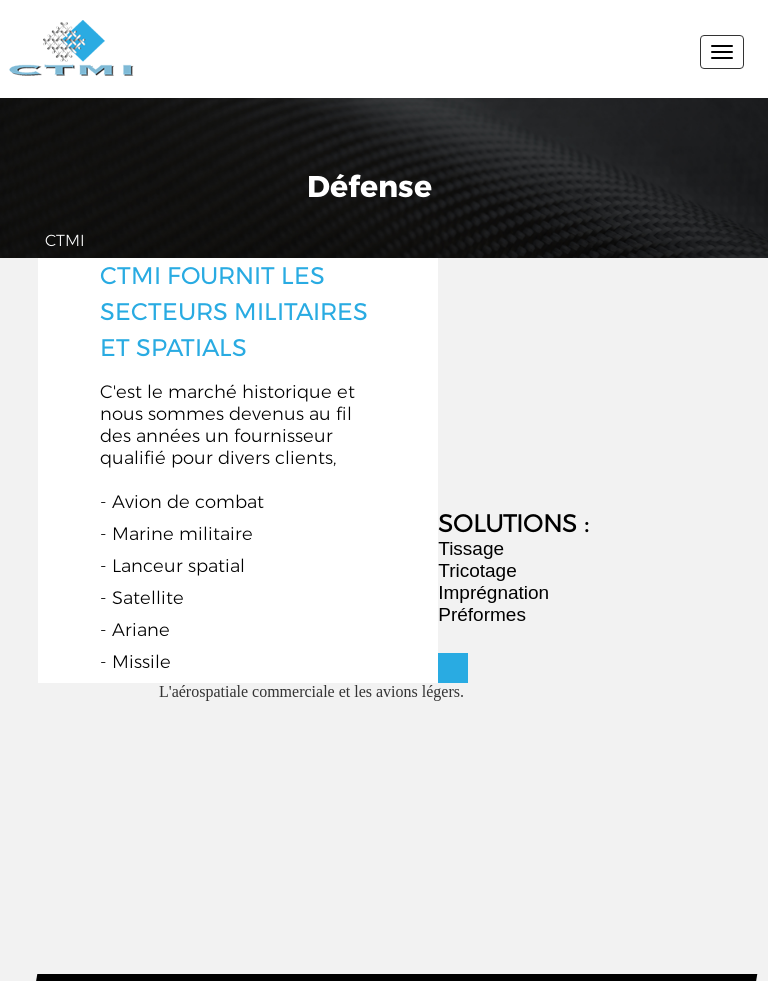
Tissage (471, 548)
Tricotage (477, 570)
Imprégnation (493, 592)
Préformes (482, 614)
